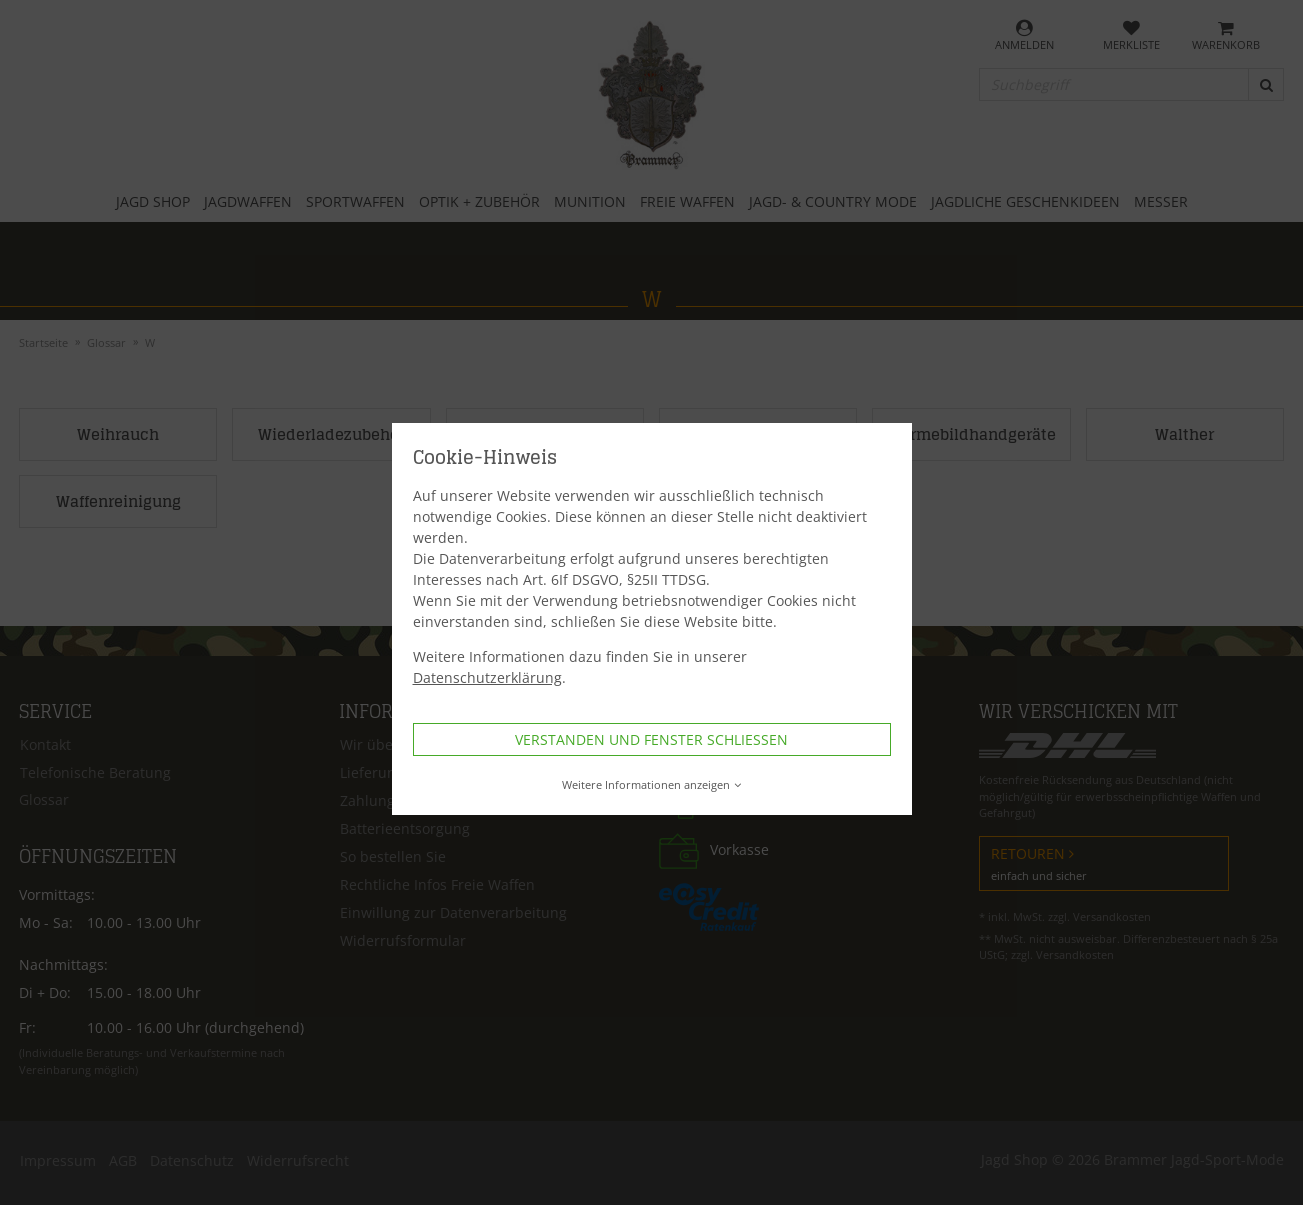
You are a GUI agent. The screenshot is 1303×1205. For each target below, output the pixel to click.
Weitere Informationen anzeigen (651, 784)
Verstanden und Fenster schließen (651, 739)
